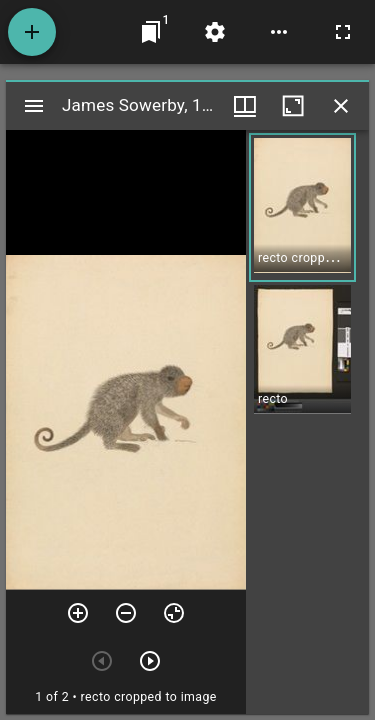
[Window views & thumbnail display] (245, 106)
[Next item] (150, 661)
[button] (302, 207)
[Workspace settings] (215, 32)
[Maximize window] (293, 106)
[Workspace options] (279, 32)
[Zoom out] (126, 613)
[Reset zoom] (174, 613)
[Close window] (341, 106)
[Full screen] (343, 32)
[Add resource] (32, 32)
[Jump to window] (151, 32)
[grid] (307, 422)
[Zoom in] (78, 613)
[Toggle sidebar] (34, 106)
